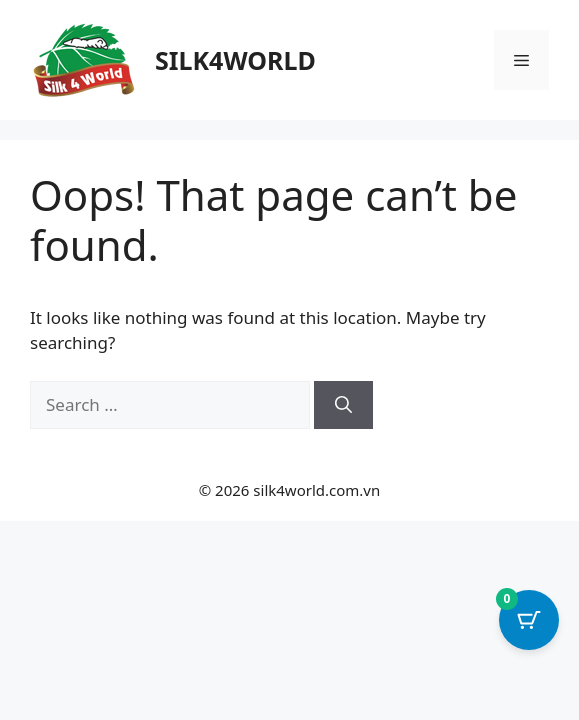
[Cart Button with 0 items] (529, 620)
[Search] (343, 405)
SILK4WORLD (235, 60)
